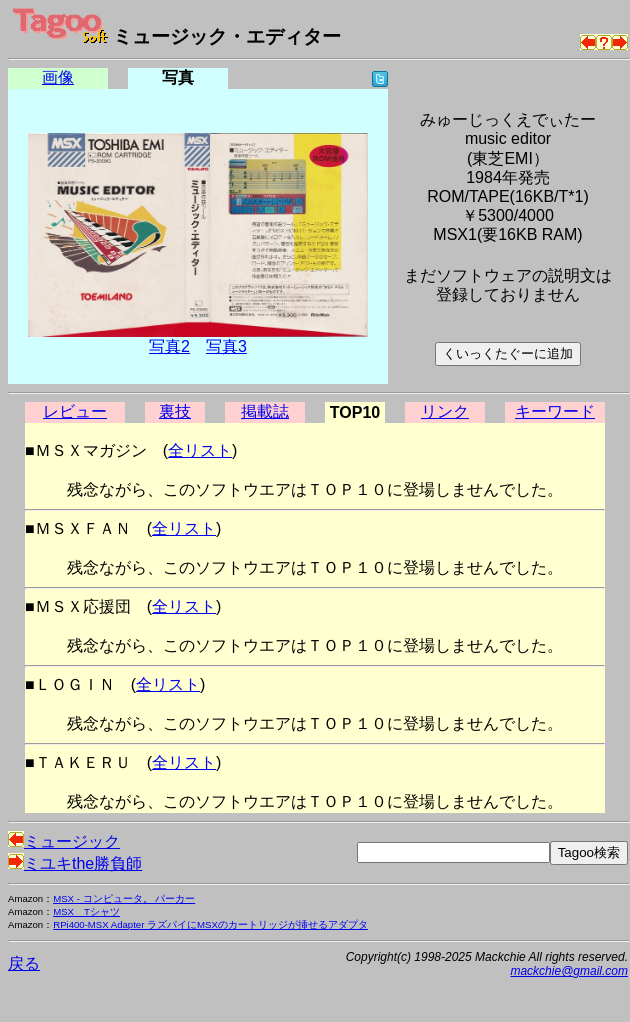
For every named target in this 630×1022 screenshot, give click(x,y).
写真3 (226, 346)
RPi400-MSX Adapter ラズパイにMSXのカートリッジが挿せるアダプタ (210, 924)
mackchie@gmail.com (569, 971)
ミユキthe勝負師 (75, 863)
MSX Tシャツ (86, 911)
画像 (58, 77)
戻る (24, 963)
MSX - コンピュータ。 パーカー (124, 898)
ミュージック (64, 841)
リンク (445, 411)
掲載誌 (265, 411)
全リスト (200, 450)
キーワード (555, 411)
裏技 (175, 411)
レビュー (75, 411)
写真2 (169, 346)
